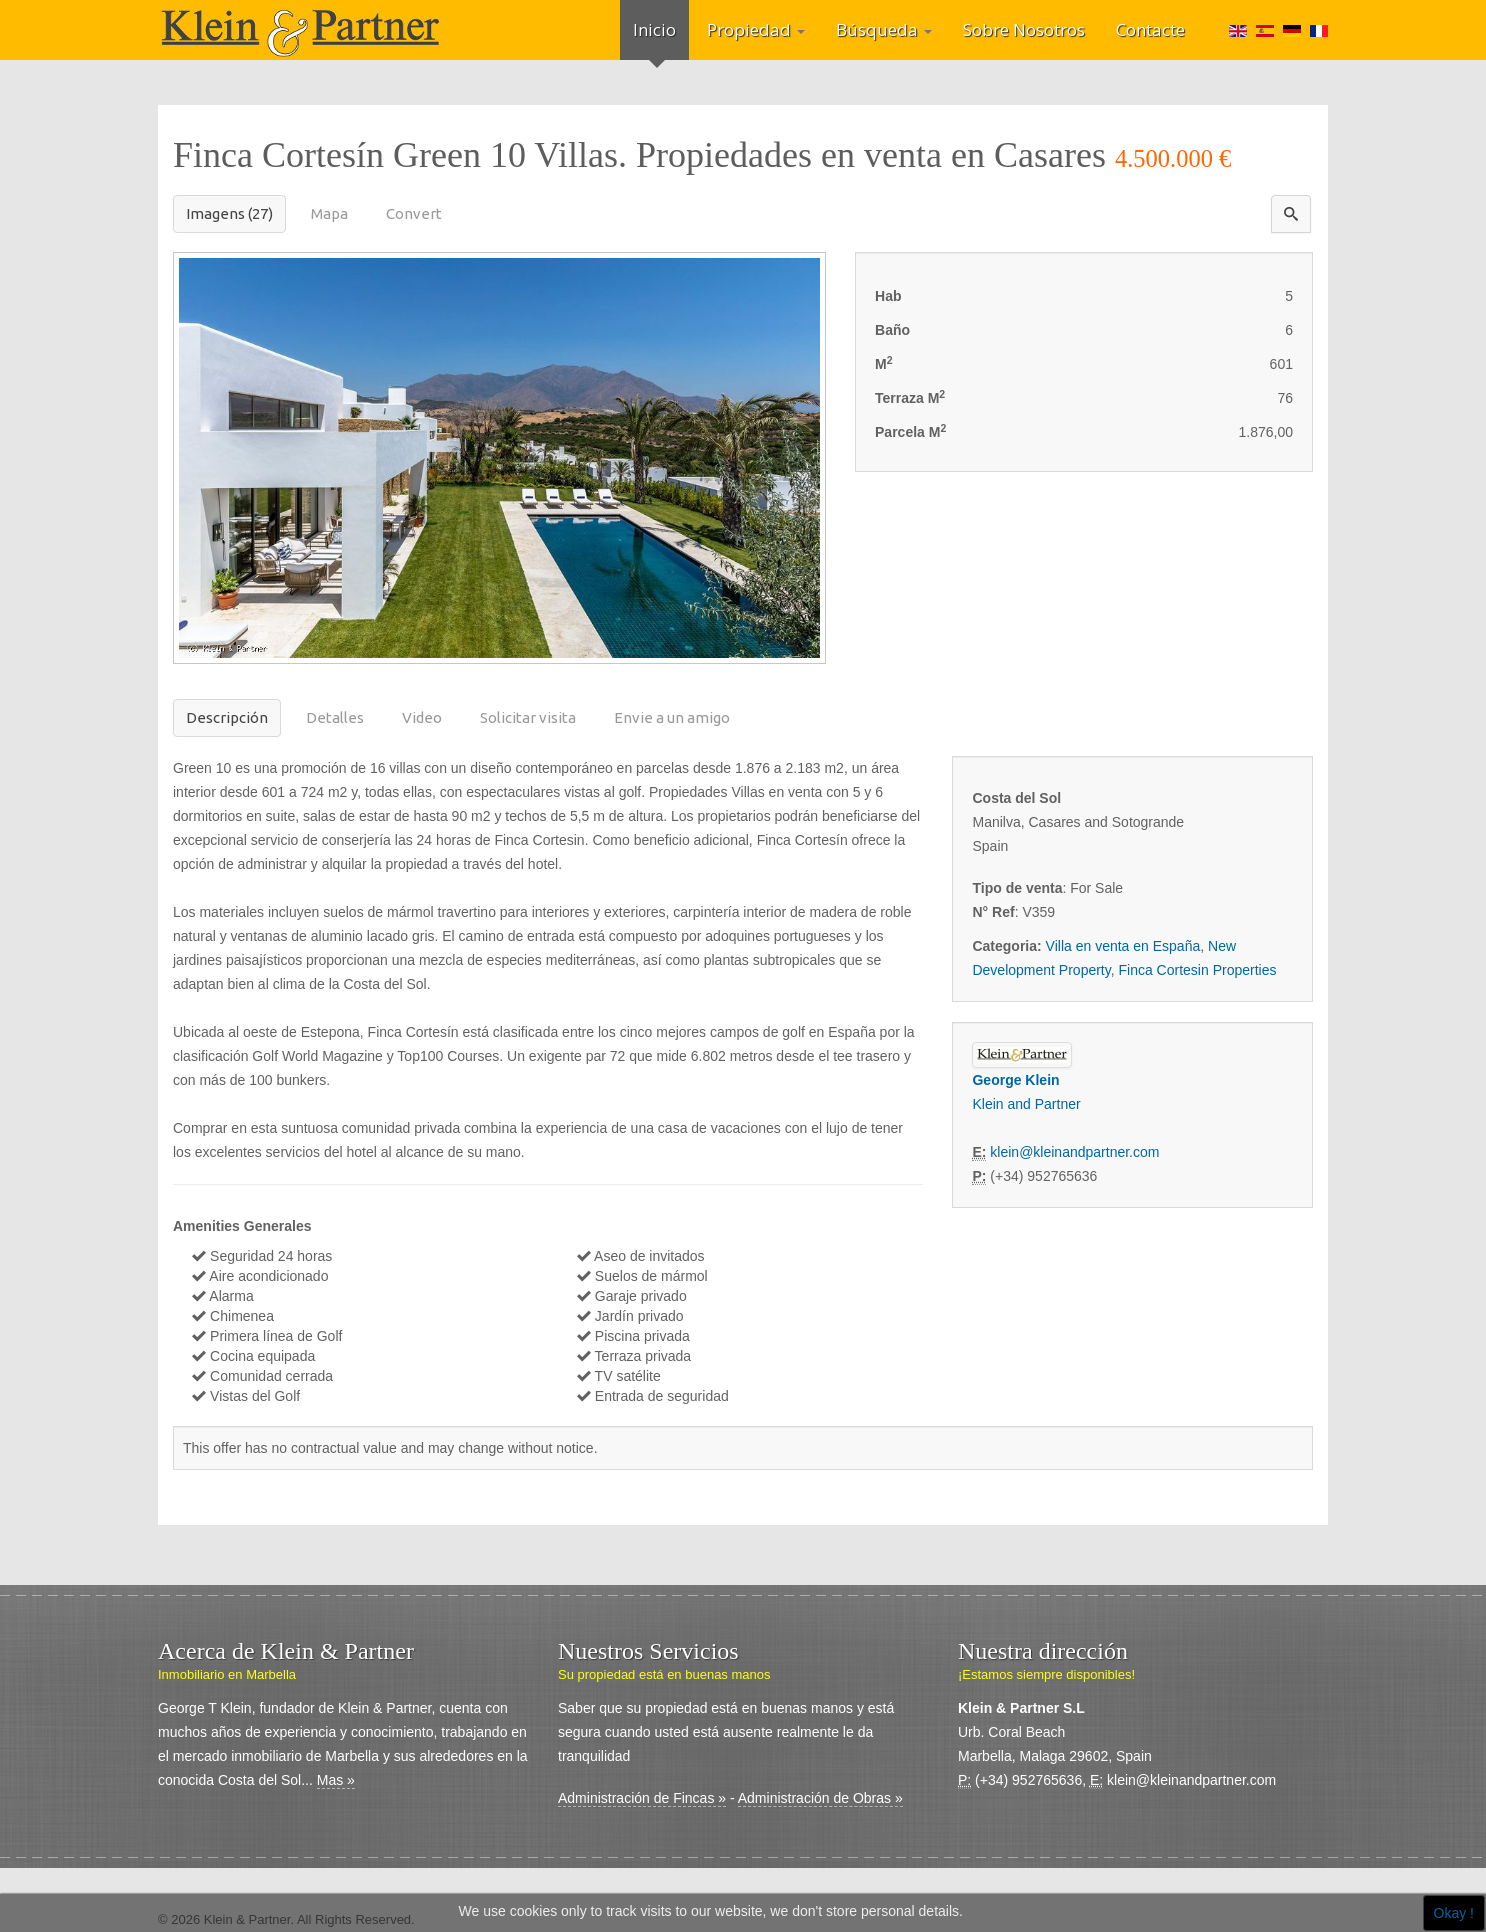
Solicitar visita (528, 717)
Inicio (654, 29)
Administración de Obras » (820, 1798)
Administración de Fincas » (642, 1798)
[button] (1291, 214)
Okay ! (1454, 1913)
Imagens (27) (229, 213)
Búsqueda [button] (884, 29)
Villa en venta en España (1123, 946)
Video (422, 717)
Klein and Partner (1026, 1104)
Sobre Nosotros (1024, 29)
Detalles (335, 717)
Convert (414, 213)
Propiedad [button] (756, 29)
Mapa (329, 213)
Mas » (336, 1780)
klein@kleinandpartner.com (1074, 1152)
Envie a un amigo (672, 717)
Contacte (1150, 29)
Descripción (227, 717)
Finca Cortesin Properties (1198, 970)
